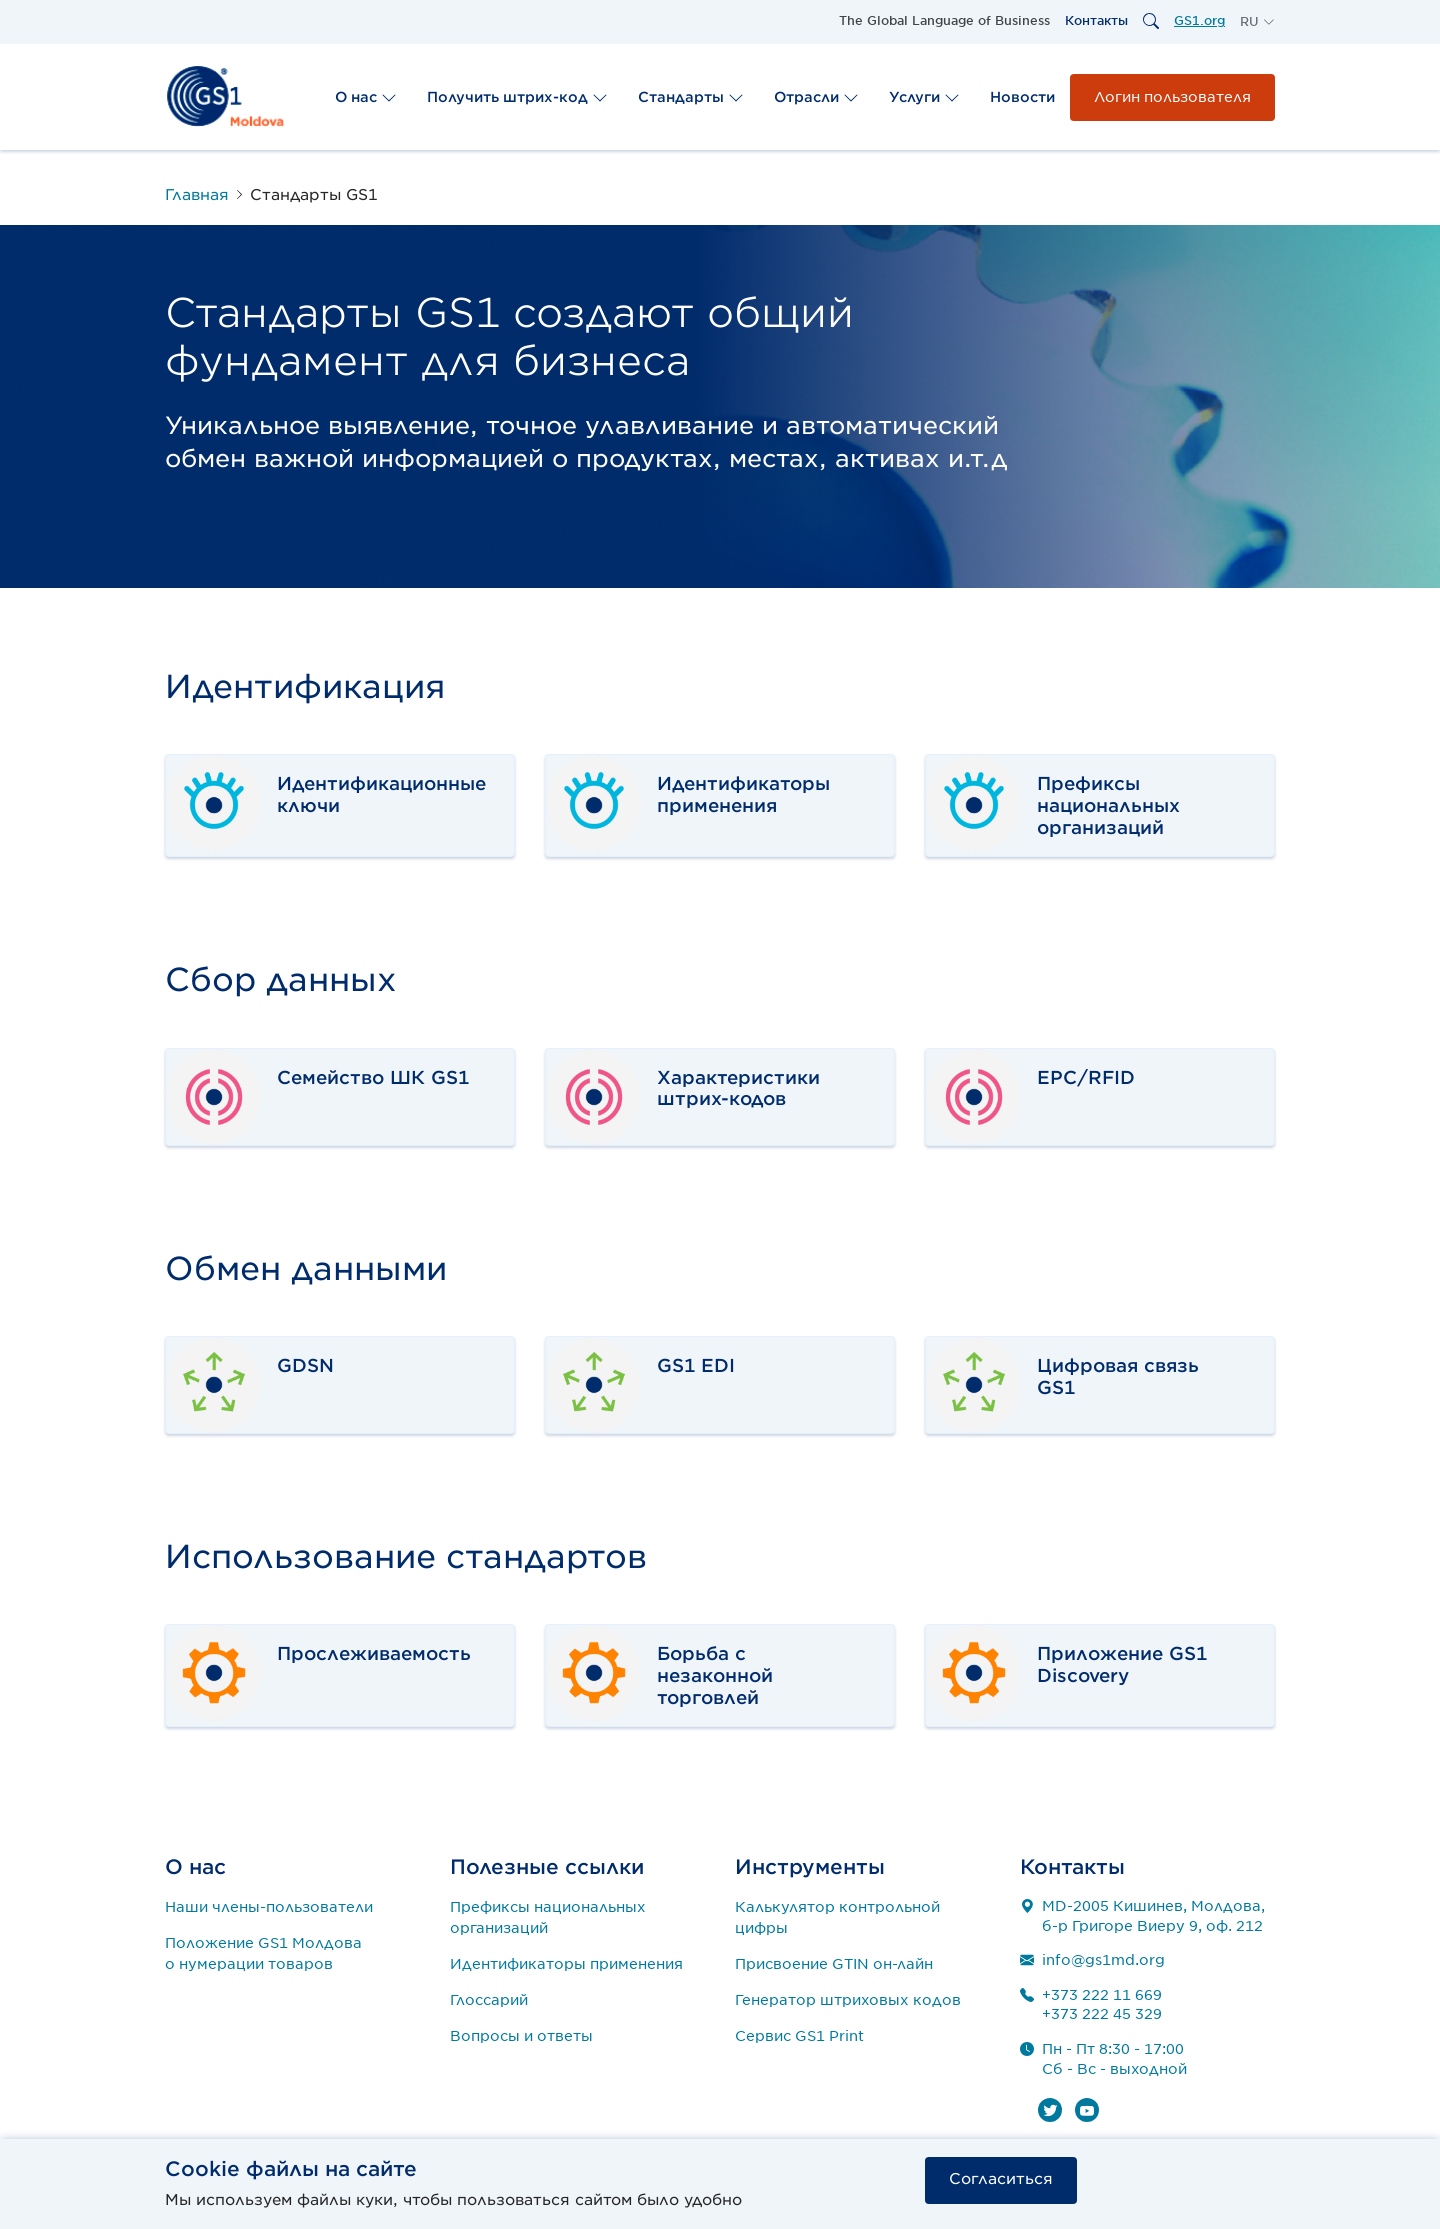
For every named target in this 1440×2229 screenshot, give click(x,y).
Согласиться (1001, 2179)
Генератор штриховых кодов (848, 2000)
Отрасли (816, 97)
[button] (1257, 22)
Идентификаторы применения (566, 1964)
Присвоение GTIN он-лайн (834, 1964)
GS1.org (1199, 20)
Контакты (1096, 20)
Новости (1022, 97)
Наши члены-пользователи (269, 1907)
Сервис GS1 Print (799, 2036)
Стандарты (691, 97)
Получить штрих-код (517, 97)
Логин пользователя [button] (1172, 97)
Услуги (924, 97)
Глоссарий (489, 2000)
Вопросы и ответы (521, 2036)
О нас (366, 97)
